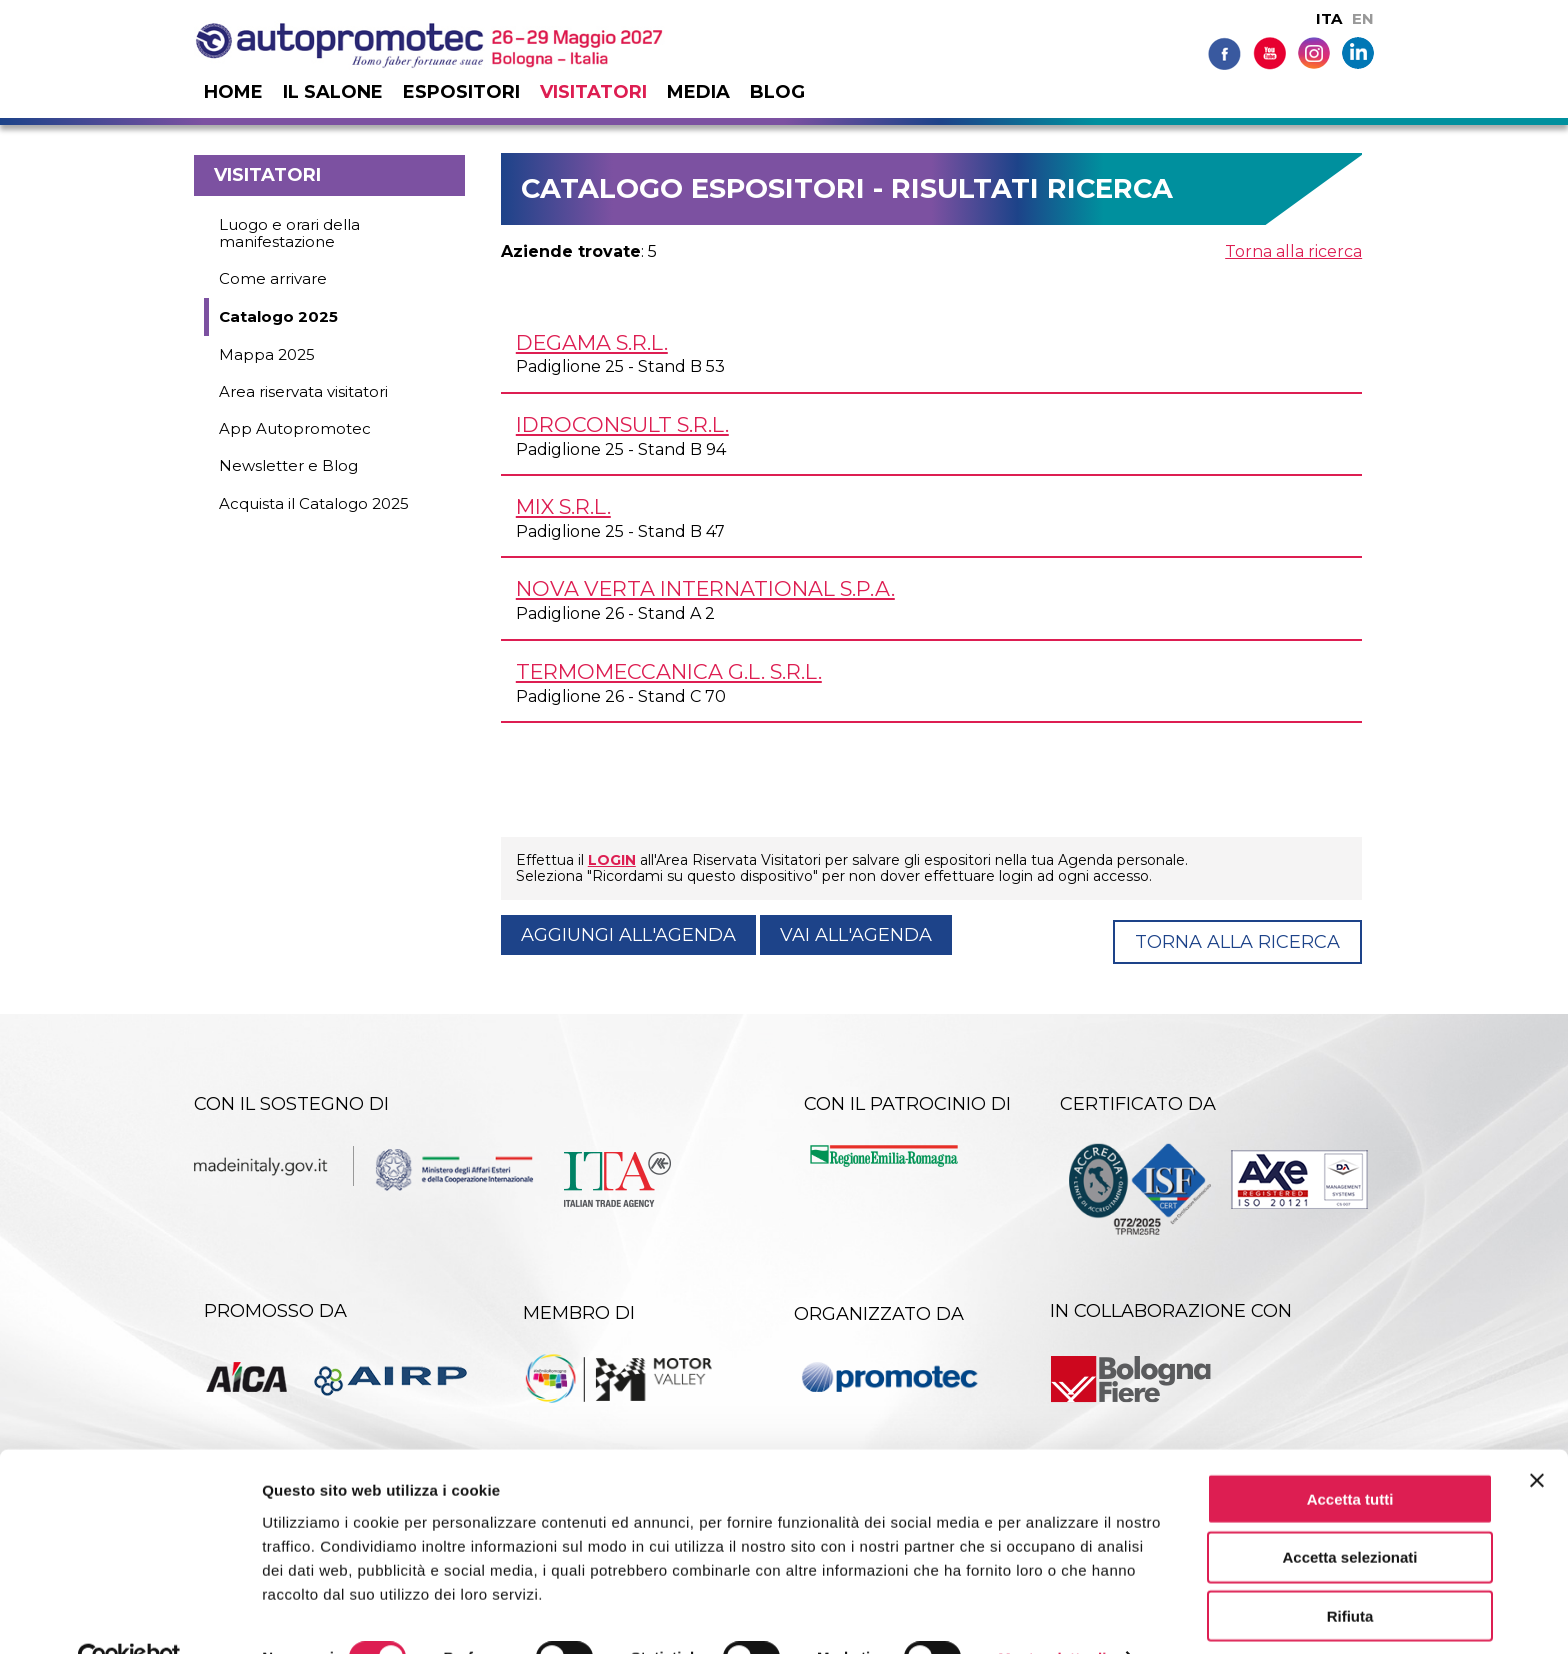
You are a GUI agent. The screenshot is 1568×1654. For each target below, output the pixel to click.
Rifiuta (1350, 1572)
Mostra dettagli (1052, 1614)
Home (233, 92)
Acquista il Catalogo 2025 (314, 503)
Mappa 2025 (267, 354)
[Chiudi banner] (1537, 1436)
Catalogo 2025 (278, 316)
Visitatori (593, 92)
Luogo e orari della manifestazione (289, 233)
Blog (777, 92)
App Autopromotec (295, 428)
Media (698, 92)
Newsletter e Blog (288, 465)
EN (1363, 18)
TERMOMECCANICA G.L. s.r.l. (669, 671)
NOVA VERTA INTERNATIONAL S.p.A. (705, 588)
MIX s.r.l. (563, 506)
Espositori (461, 92)
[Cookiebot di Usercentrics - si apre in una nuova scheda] (129, 1615)
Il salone (333, 92)
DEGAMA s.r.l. (592, 342)
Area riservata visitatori (303, 391)
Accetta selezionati (1349, 1513)
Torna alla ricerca (1293, 251)
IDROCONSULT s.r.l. (622, 424)
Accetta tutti (1350, 1454)
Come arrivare (273, 278)
